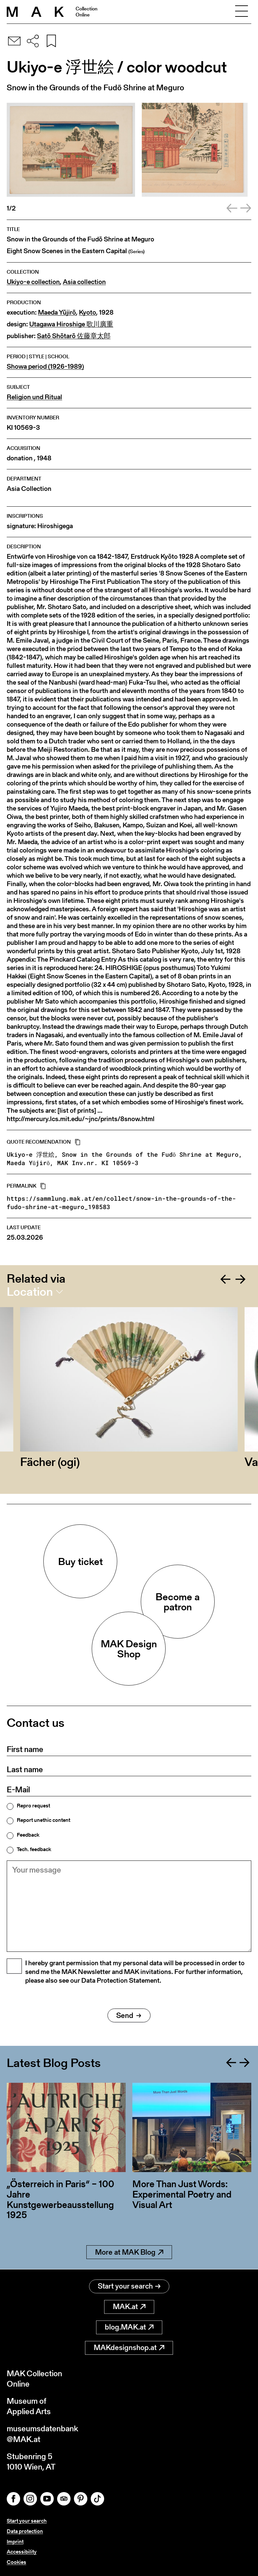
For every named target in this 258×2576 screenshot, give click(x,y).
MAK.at (129, 2306)
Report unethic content (43, 1820)
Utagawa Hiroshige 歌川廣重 (71, 324)
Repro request (33, 1805)
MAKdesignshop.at (129, 2347)
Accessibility (22, 2552)
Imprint (15, 2541)
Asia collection (84, 282)
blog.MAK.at (129, 2327)
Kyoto (87, 312)
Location (30, 1291)
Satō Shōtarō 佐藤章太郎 (74, 336)
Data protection (25, 2531)
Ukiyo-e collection (33, 282)
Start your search (129, 2286)
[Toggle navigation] (241, 11)
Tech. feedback (34, 1849)
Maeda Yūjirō (57, 312)
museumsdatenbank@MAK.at (42, 2433)
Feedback (28, 1835)
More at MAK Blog (129, 2252)
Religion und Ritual (34, 397)
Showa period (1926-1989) (45, 366)
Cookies (16, 2562)
